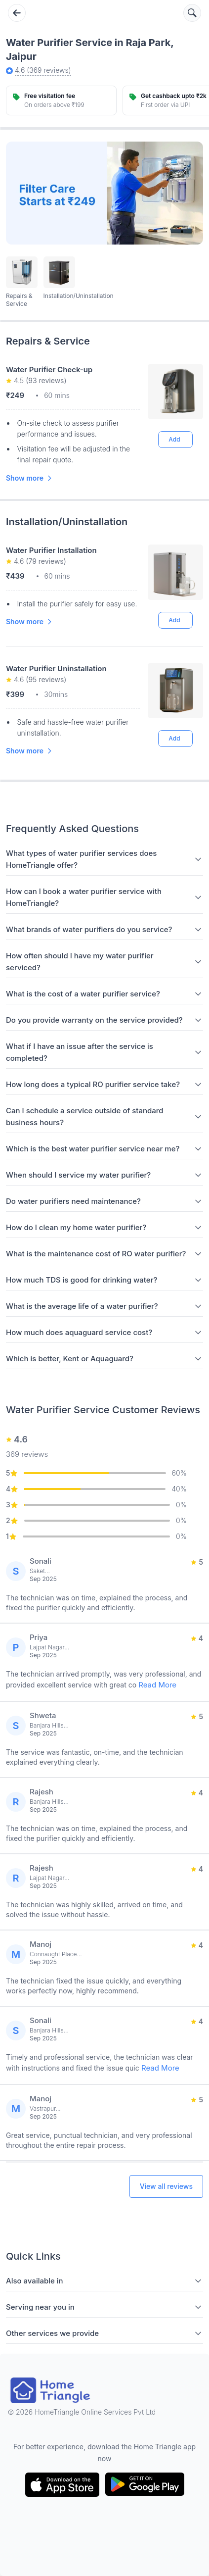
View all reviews (166, 2186)
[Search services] (192, 13)
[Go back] (17, 13)
